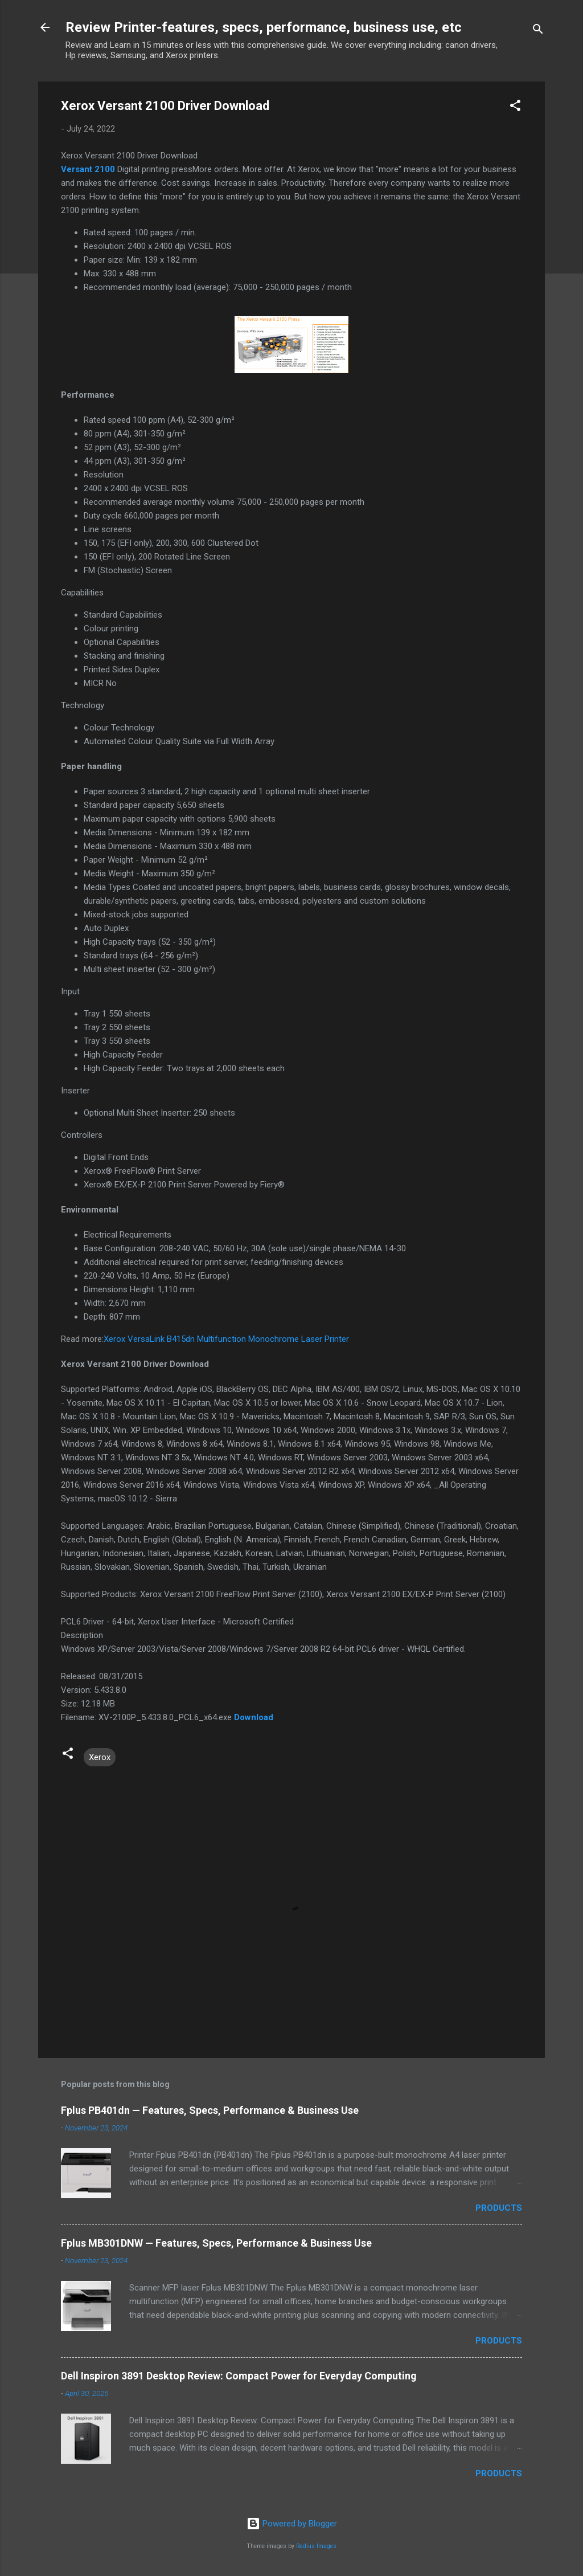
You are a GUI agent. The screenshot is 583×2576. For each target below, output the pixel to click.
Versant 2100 (88, 169)
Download (253, 1717)
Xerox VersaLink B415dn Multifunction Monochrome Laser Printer (226, 1339)
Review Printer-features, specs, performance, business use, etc (263, 27)
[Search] (538, 31)
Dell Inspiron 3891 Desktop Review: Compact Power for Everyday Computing (239, 2376)
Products (498, 2208)
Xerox (99, 1757)
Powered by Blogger (292, 2523)
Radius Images (316, 2546)
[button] (515, 107)
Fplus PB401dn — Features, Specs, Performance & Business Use (210, 2110)
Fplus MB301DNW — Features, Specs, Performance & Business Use (216, 2243)
